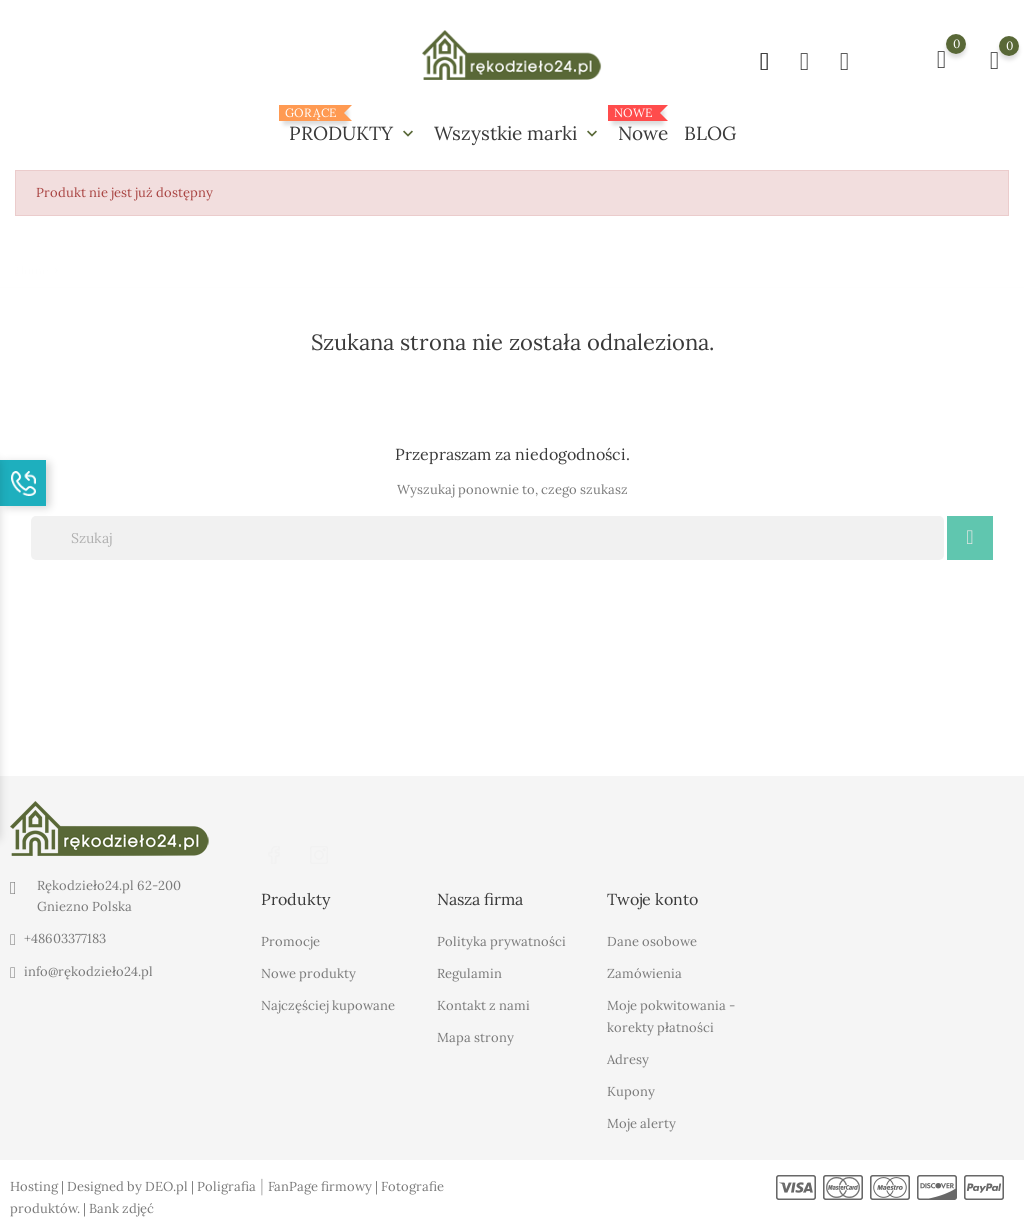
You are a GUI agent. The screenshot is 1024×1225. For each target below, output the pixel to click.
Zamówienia (644, 973)
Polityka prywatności (501, 941)
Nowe (643, 125)
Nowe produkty (308, 973)
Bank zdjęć (121, 1208)
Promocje (290, 941)
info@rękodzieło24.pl (88, 971)
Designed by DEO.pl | (132, 1186)
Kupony (631, 1091)
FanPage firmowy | (324, 1186)
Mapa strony (475, 1037)
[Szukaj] (487, 538)
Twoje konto (652, 899)
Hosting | (38, 1186)
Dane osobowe (652, 941)
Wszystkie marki (518, 133)
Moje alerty (641, 1123)
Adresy (628, 1059)
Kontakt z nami (483, 1005)
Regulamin (469, 973)
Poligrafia (226, 1186)
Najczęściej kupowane (328, 1005)
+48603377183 (65, 938)
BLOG (710, 133)
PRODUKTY (353, 125)
